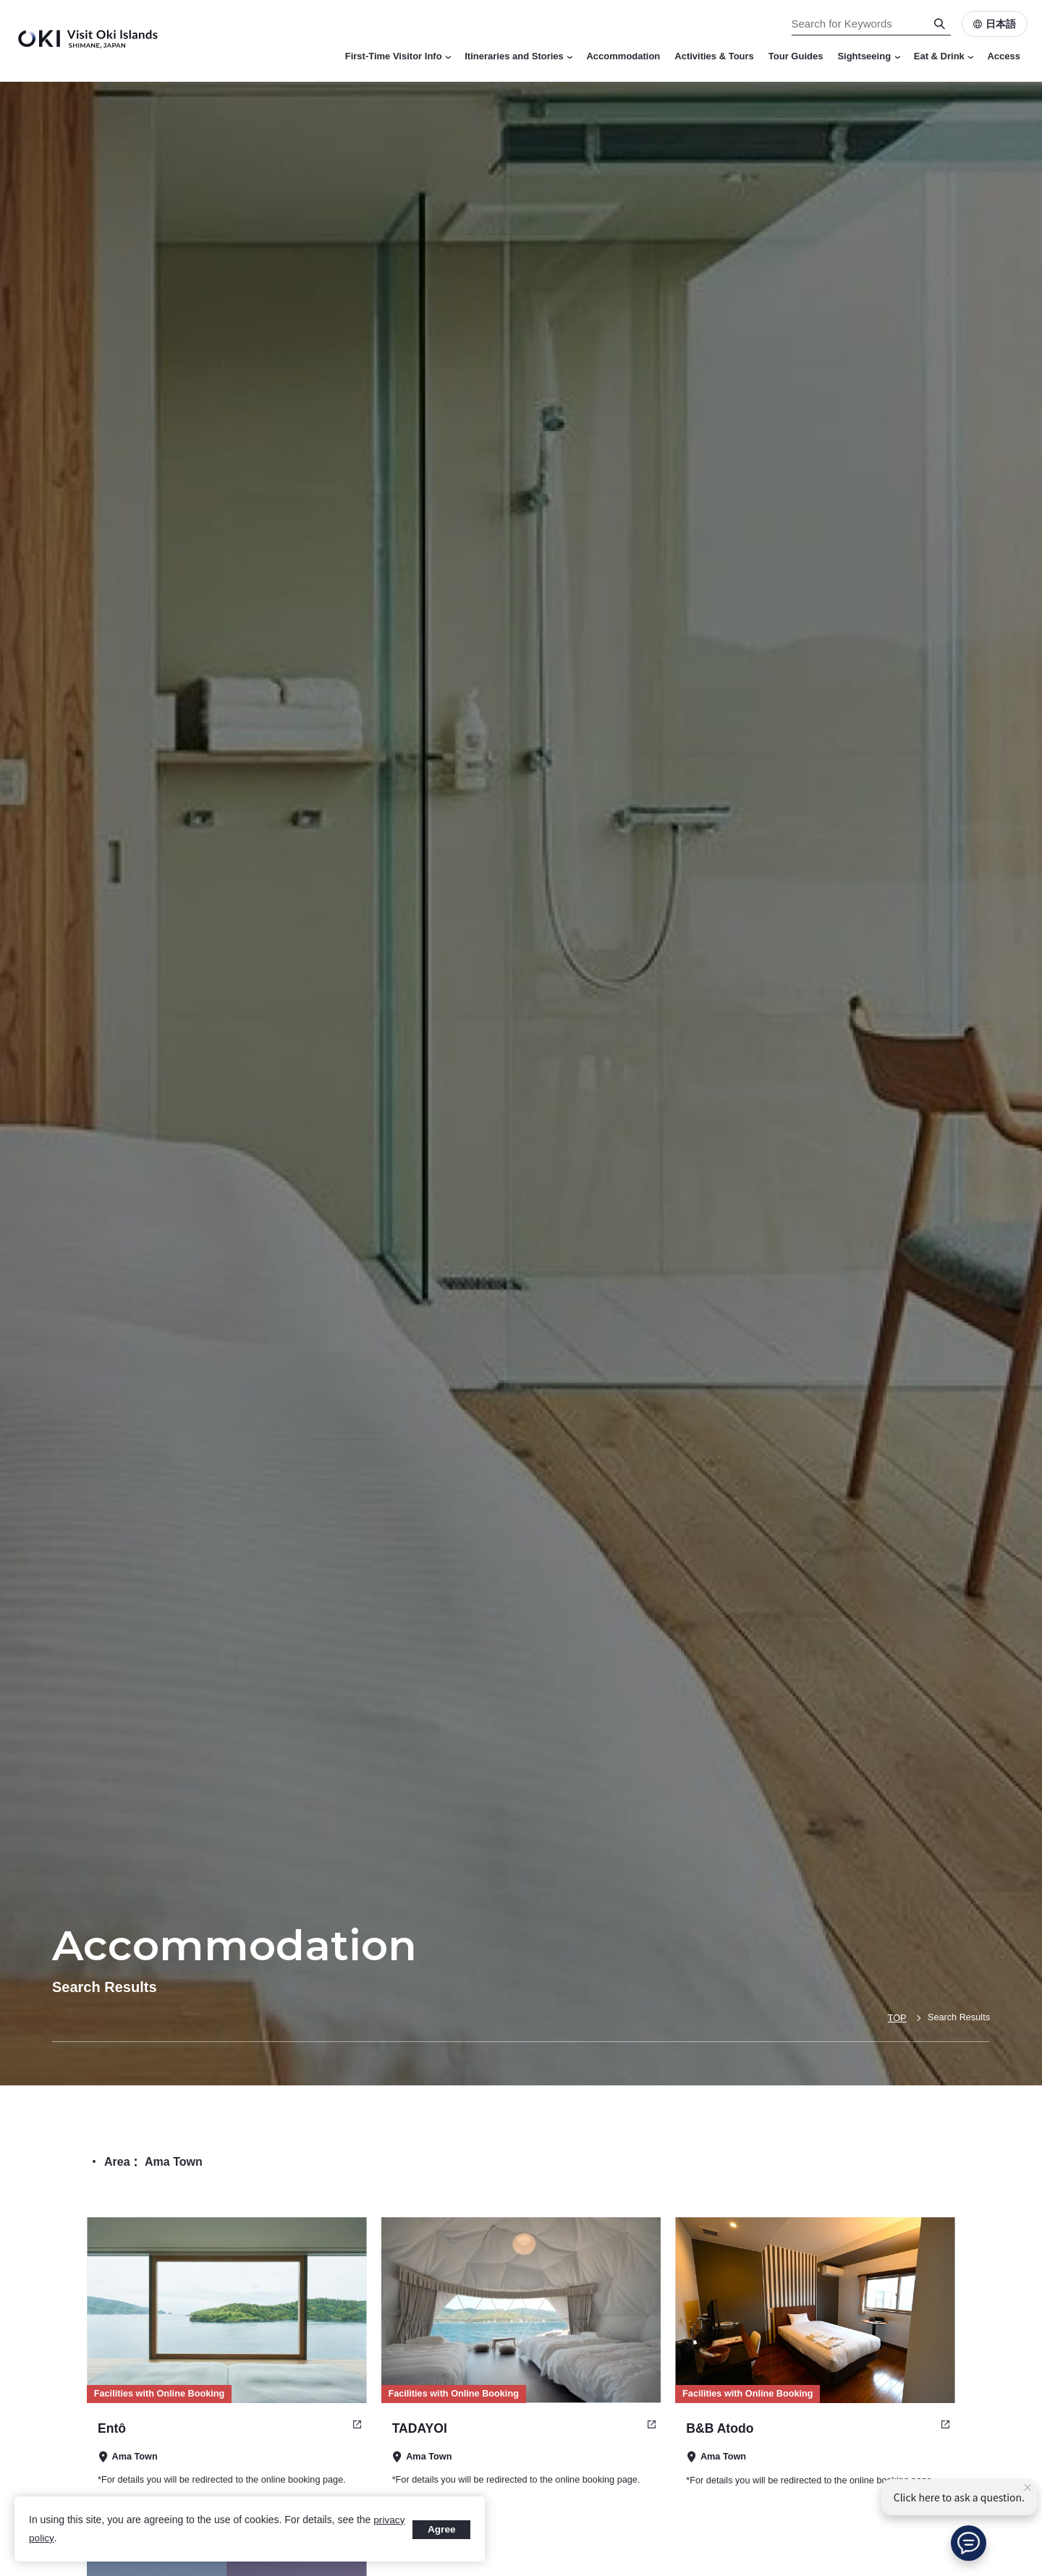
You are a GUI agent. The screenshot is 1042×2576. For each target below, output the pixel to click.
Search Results (958, 2017)
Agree (440, 2529)
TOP (895, 2017)
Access (1003, 56)
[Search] (940, 24)
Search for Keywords (0, 0)
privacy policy (59, 2537)
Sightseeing (868, 56)
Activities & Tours (714, 56)
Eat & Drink (943, 56)
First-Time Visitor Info (398, 56)
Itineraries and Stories (518, 56)
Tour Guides (795, 56)
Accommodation (623, 56)
